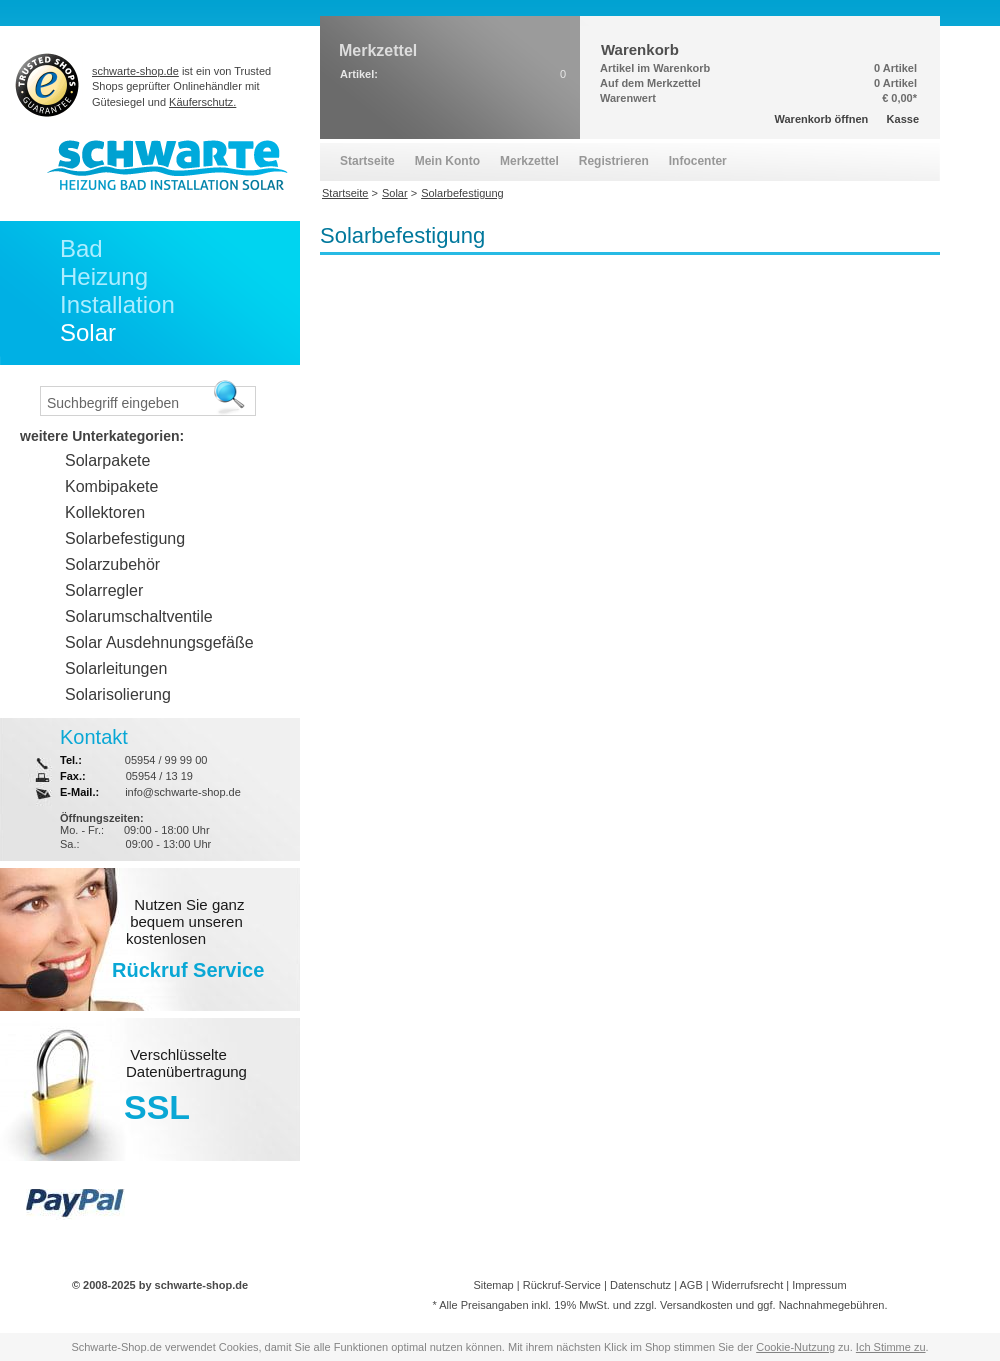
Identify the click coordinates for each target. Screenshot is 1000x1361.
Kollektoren (105, 512)
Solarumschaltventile (139, 616)
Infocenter (698, 161)
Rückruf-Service (562, 1285)
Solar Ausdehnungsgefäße (159, 642)
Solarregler (104, 590)
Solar (88, 332)
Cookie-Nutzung (795, 1347)
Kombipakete (111, 486)
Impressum (819, 1285)
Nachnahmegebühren (832, 1305)
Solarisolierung (118, 694)
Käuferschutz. (202, 102)
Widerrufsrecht (748, 1285)
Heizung (104, 276)
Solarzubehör (112, 564)
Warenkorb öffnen (822, 119)
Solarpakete (107, 460)
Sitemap (493, 1285)
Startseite (367, 161)
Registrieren (614, 161)
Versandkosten (696, 1305)
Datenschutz (640, 1285)
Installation (117, 304)
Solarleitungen (116, 668)
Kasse (903, 119)
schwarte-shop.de (135, 71)
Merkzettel (529, 161)
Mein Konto (447, 161)
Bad (81, 248)
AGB (690, 1285)
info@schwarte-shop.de (183, 792)
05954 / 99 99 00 (166, 760)
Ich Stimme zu (891, 1347)
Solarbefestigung (125, 538)
